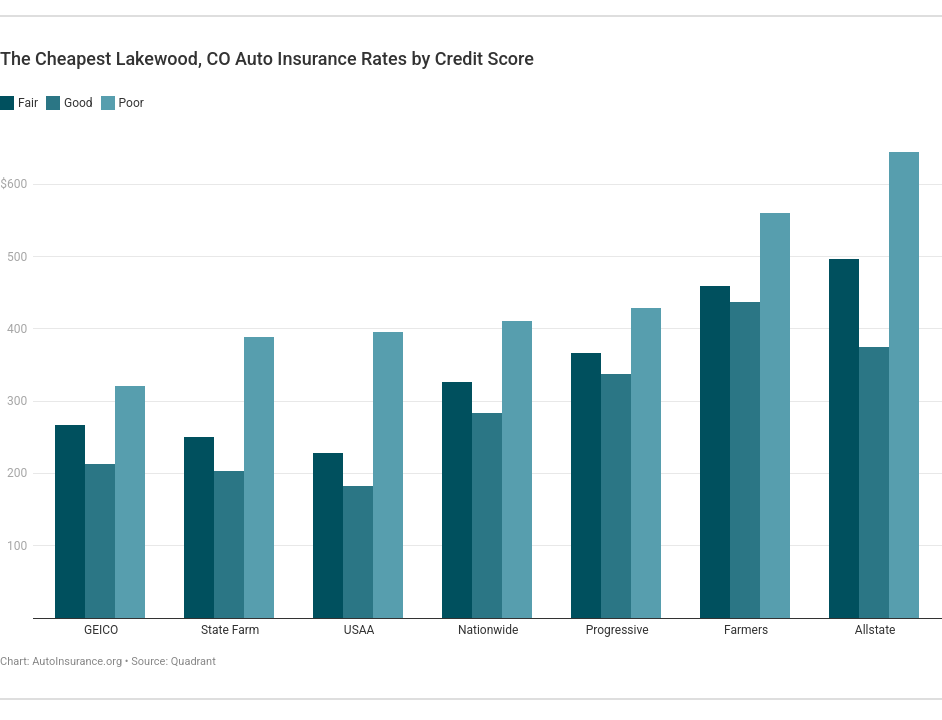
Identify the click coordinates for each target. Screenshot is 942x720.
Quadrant (193, 661)
